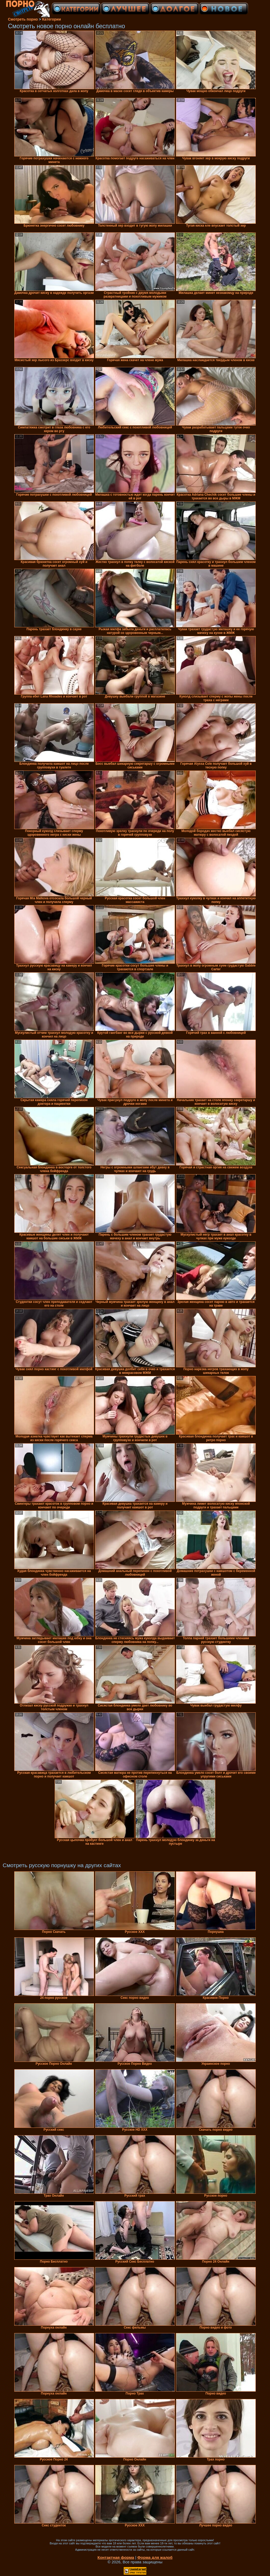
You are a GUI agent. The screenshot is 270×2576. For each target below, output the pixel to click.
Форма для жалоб (155, 2557)
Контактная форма (115, 2557)
